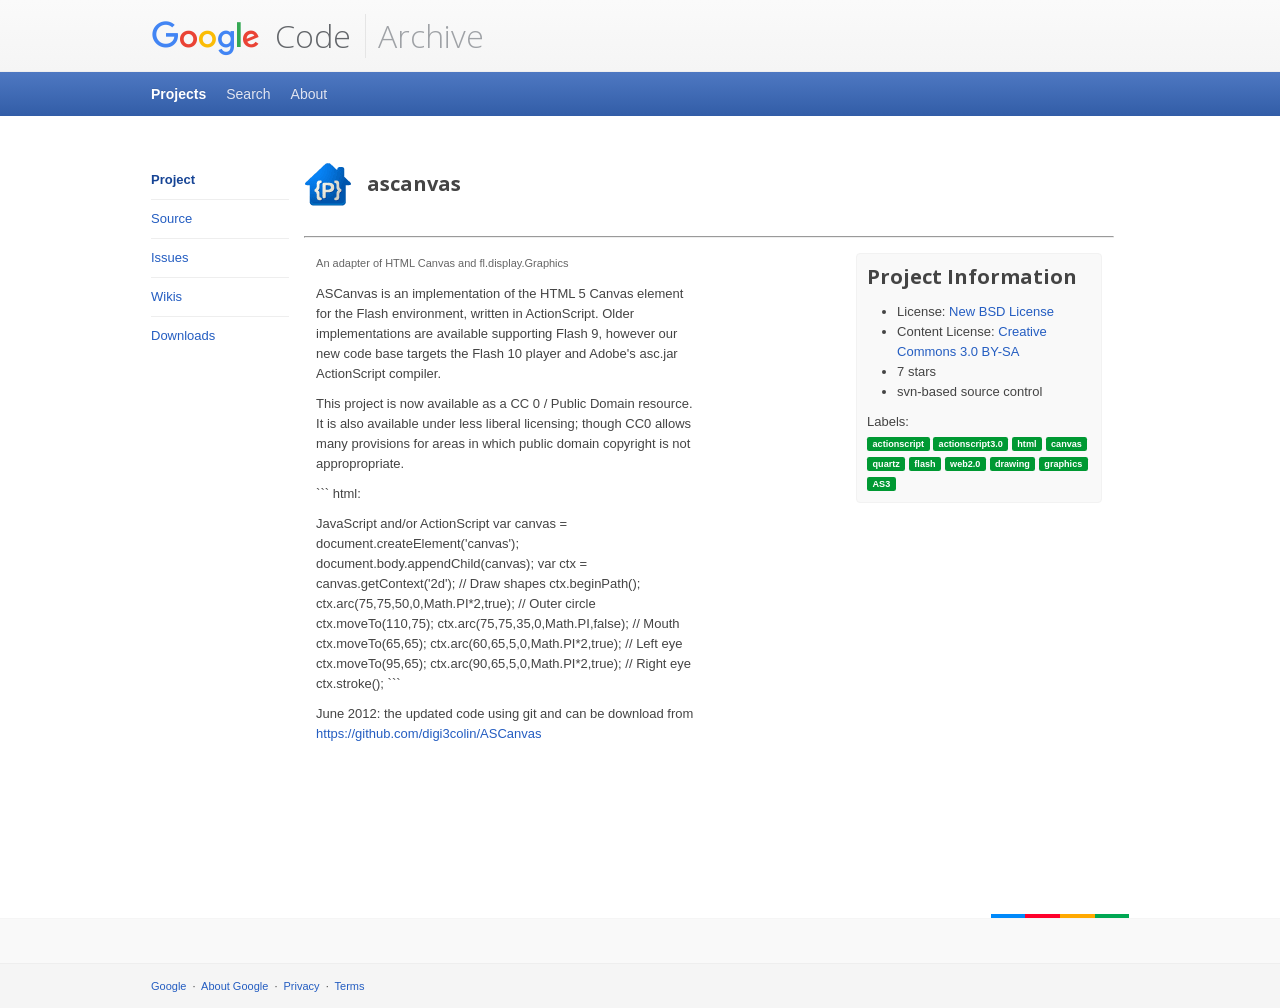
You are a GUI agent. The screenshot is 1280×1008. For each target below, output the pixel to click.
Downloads (183, 335)
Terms (350, 986)
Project (173, 179)
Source (171, 218)
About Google (234, 986)
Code (251, 36)
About (309, 94)
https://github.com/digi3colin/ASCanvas (428, 733)
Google (168, 986)
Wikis (166, 296)
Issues (170, 257)
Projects (178, 94)
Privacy (302, 986)
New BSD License (1001, 311)
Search (248, 94)
